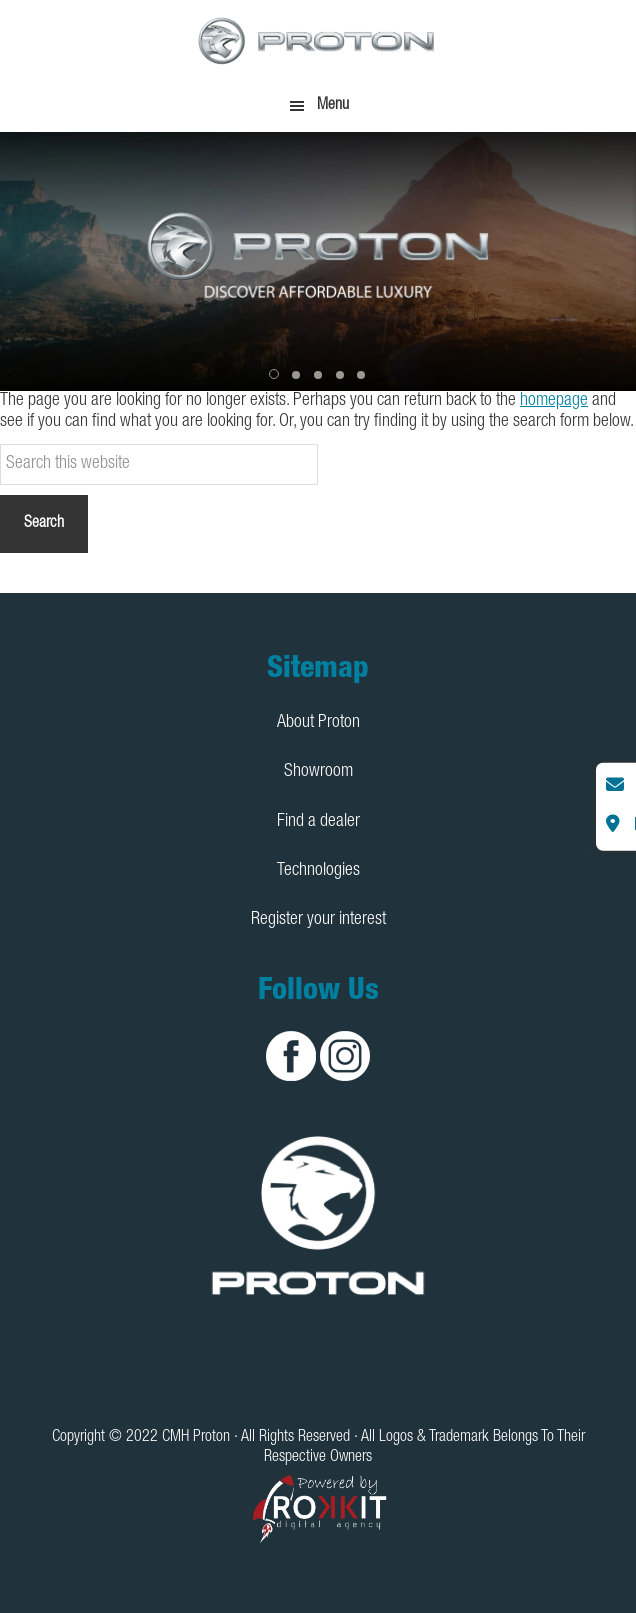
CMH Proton (318, 40)
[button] (275, 375)
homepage (554, 401)
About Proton (318, 723)
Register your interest (318, 920)
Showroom (318, 772)
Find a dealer (318, 822)
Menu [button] (333, 106)
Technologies (318, 871)
